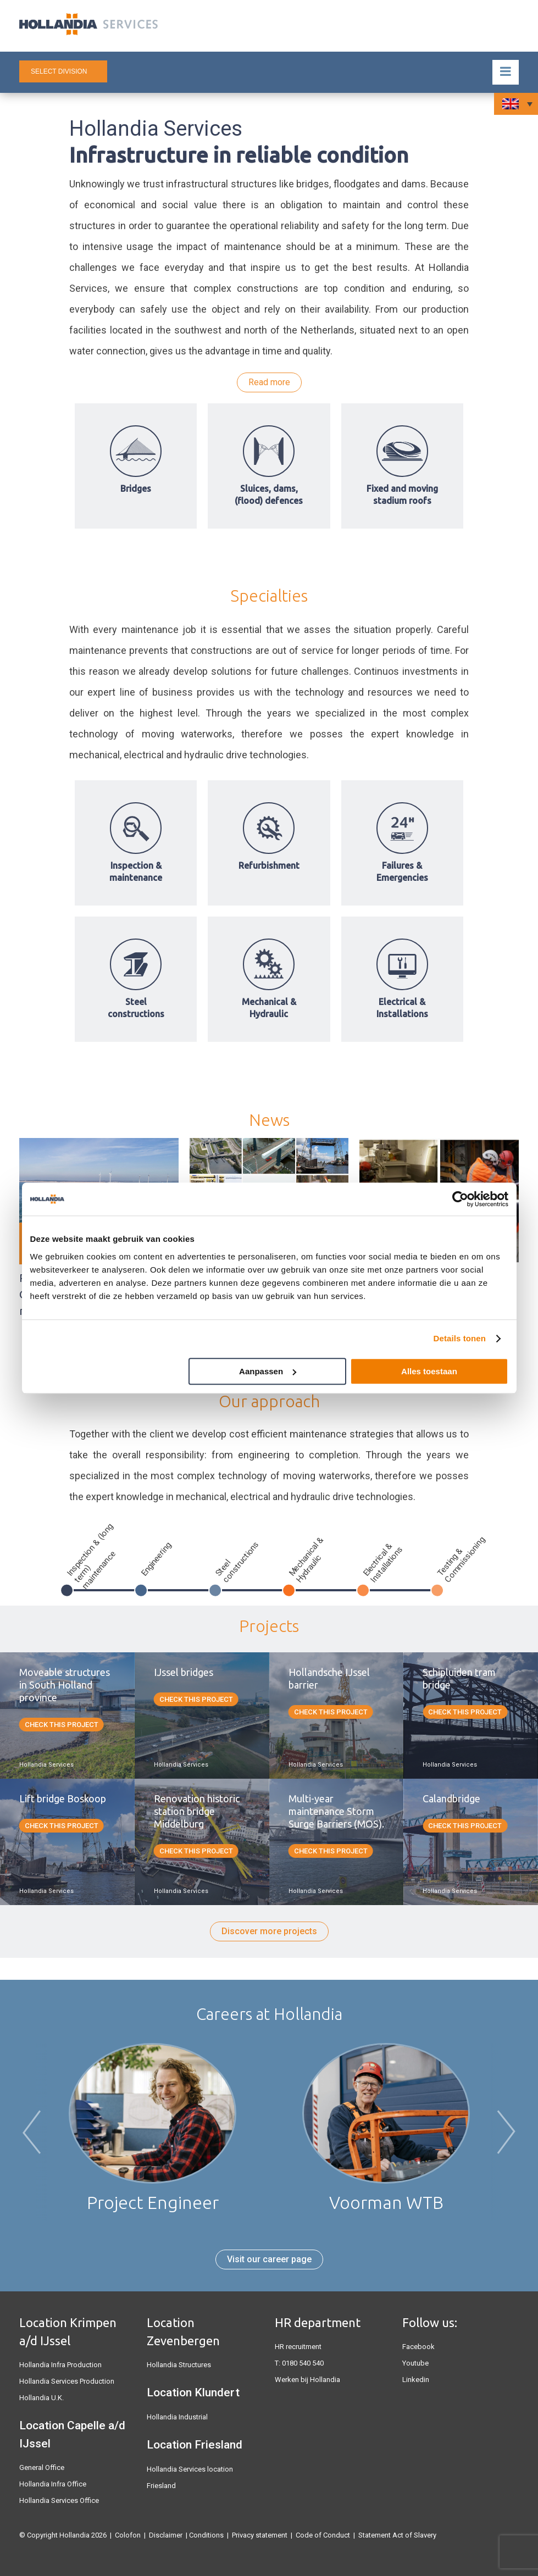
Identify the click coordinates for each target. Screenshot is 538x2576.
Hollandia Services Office (59, 2500)
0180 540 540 (303, 2363)
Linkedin (415, 2379)
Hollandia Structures (179, 2365)
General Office (41, 2467)
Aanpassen (267, 1371)
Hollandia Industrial (177, 2417)
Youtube (415, 2363)
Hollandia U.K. (41, 2398)
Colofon (128, 2535)
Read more (269, 382)
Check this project (61, 1724)
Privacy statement (259, 2535)
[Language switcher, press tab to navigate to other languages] (516, 104)
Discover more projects (269, 1931)
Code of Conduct (323, 2535)
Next (506, 2133)
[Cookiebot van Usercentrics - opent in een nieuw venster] (460, 1199)
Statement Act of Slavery (397, 2535)
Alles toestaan (429, 1371)
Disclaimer (165, 2535)
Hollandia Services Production (66, 2381)
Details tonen (460, 1338)
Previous (31, 2133)
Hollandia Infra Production (60, 2365)
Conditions (206, 2535)
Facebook (418, 2346)
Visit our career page (269, 2259)
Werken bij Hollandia (307, 2379)
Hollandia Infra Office (52, 2484)
